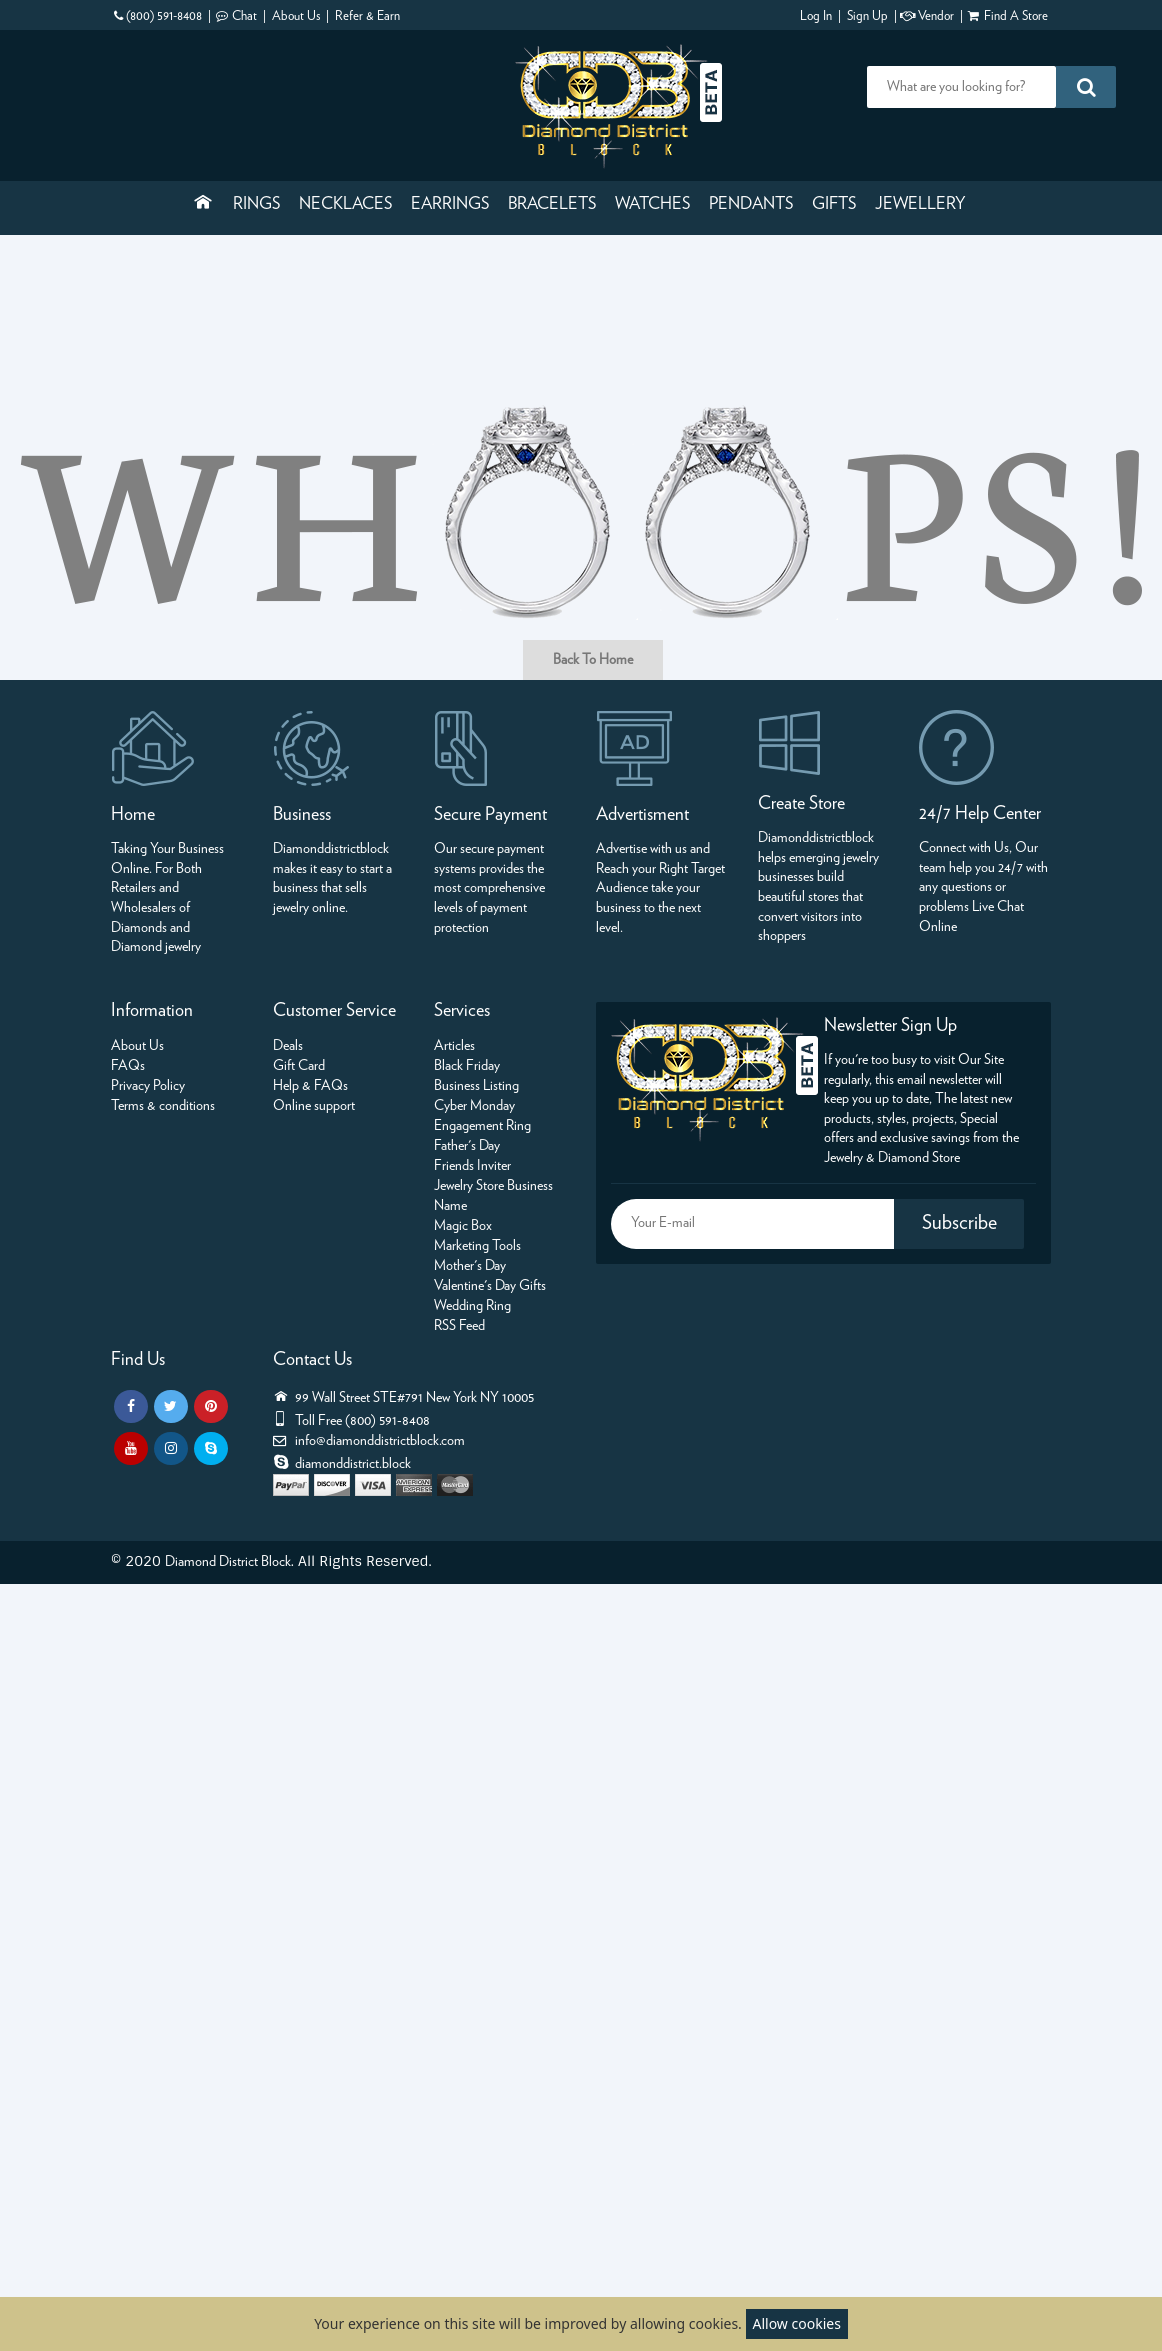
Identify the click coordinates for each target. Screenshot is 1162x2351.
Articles (454, 1046)
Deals (288, 1046)
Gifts (834, 204)
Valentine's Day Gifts (490, 1286)
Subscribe (959, 1223)
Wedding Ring (472, 1306)
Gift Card (299, 1066)
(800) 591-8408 (164, 16)
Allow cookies (797, 2323)
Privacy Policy (148, 1086)
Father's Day (467, 1146)
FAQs (128, 1066)
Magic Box (463, 1226)
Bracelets (552, 204)
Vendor (936, 16)
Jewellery (920, 204)
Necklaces (345, 204)
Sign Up (867, 16)
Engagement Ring (482, 1126)
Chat (244, 16)
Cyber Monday (474, 1106)
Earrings (450, 204)
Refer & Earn (367, 16)
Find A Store (1016, 16)
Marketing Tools (477, 1246)
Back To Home (593, 660)
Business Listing (476, 1086)
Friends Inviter (472, 1166)
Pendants (751, 204)
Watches (652, 204)
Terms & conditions (163, 1106)
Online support (314, 1106)
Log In (816, 16)
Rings (256, 204)
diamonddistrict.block (353, 1464)
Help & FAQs (310, 1086)
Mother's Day (470, 1266)
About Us (296, 16)
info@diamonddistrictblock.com (380, 1441)
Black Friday (467, 1066)
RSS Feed (459, 1326)
